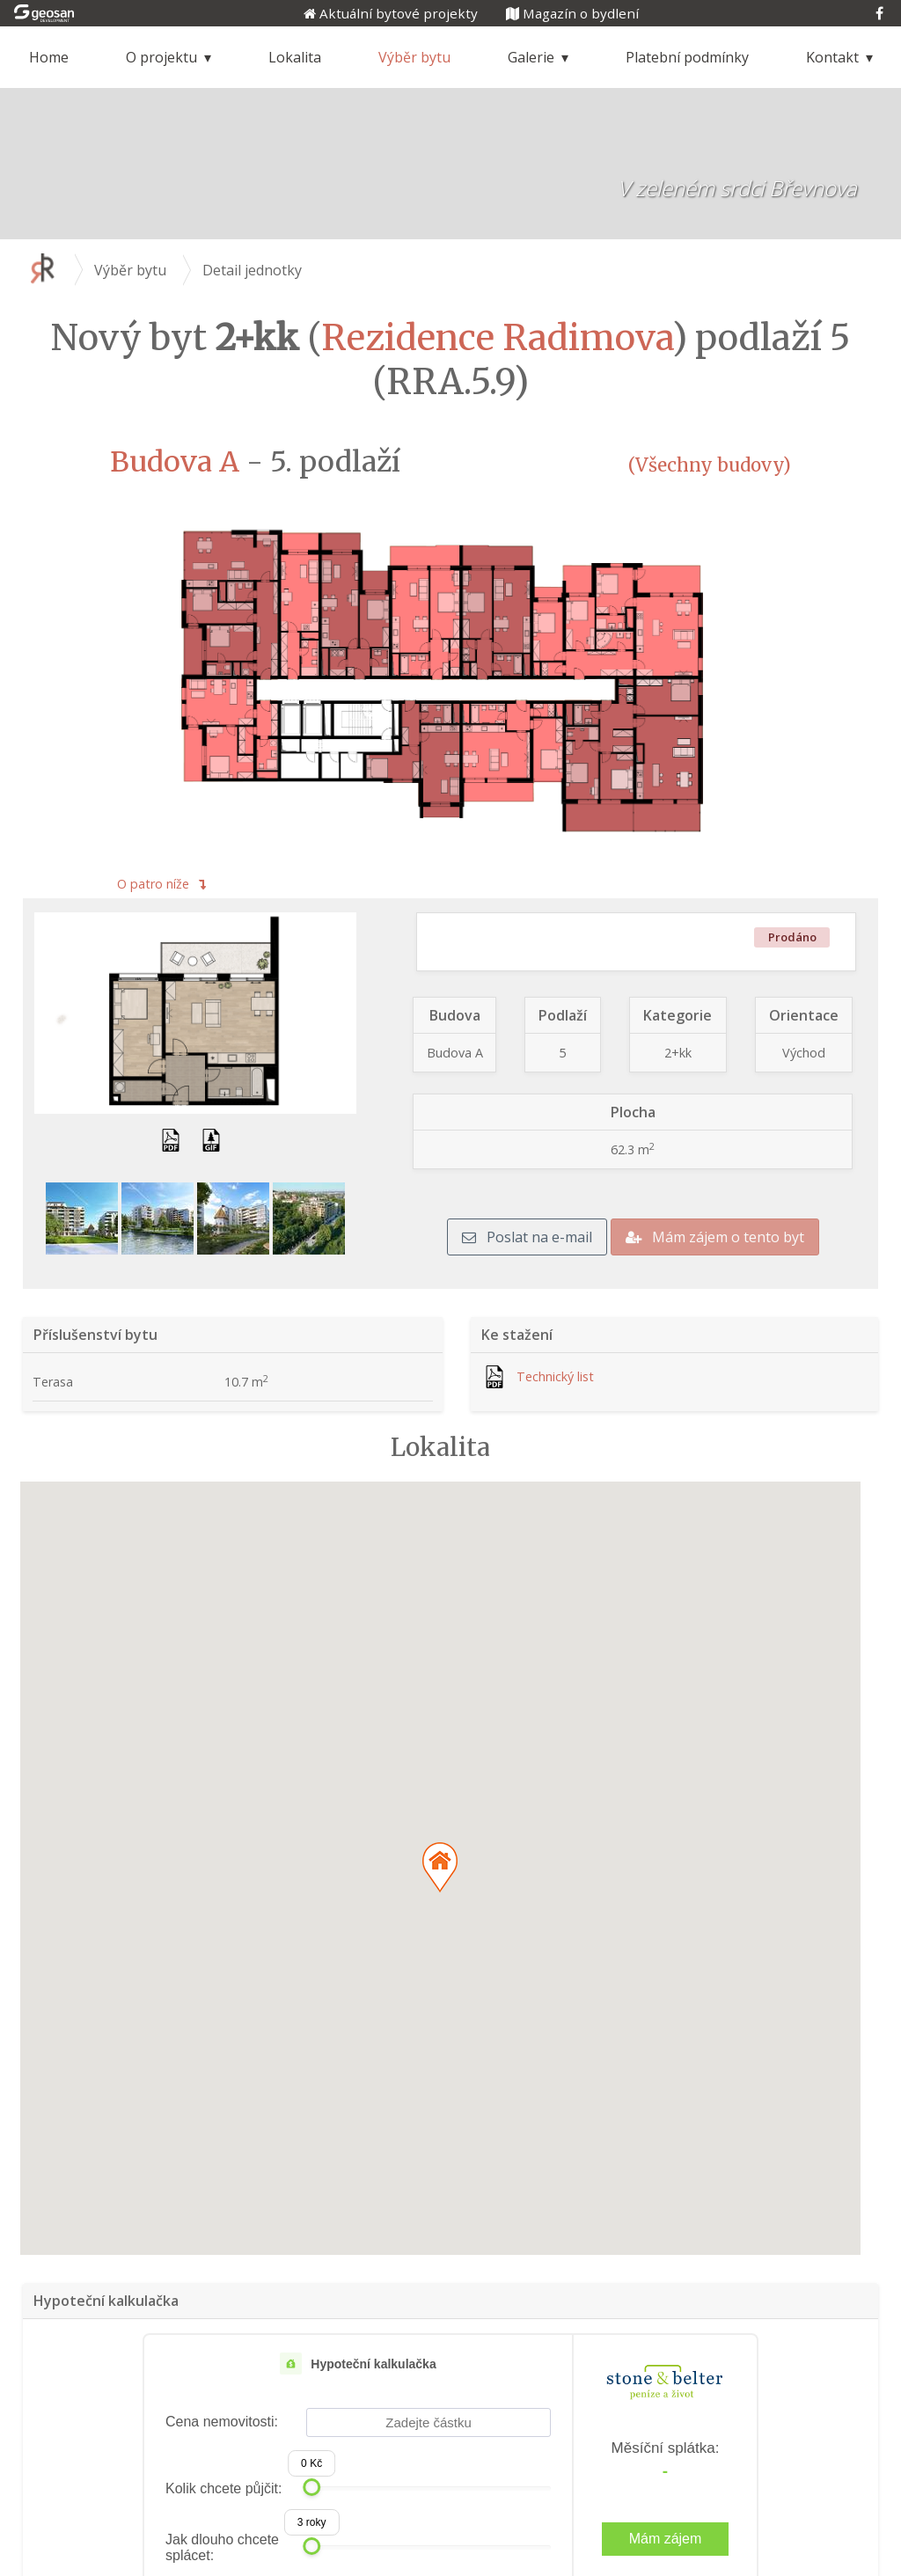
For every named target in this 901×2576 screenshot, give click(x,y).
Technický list (555, 1376)
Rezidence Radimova (496, 338)
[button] (440, 1867)
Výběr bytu (414, 57)
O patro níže (161, 883)
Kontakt (832, 57)
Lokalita (294, 57)
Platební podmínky (687, 57)
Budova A (174, 461)
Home (49, 57)
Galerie (531, 57)
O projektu (161, 57)
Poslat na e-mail (527, 1237)
